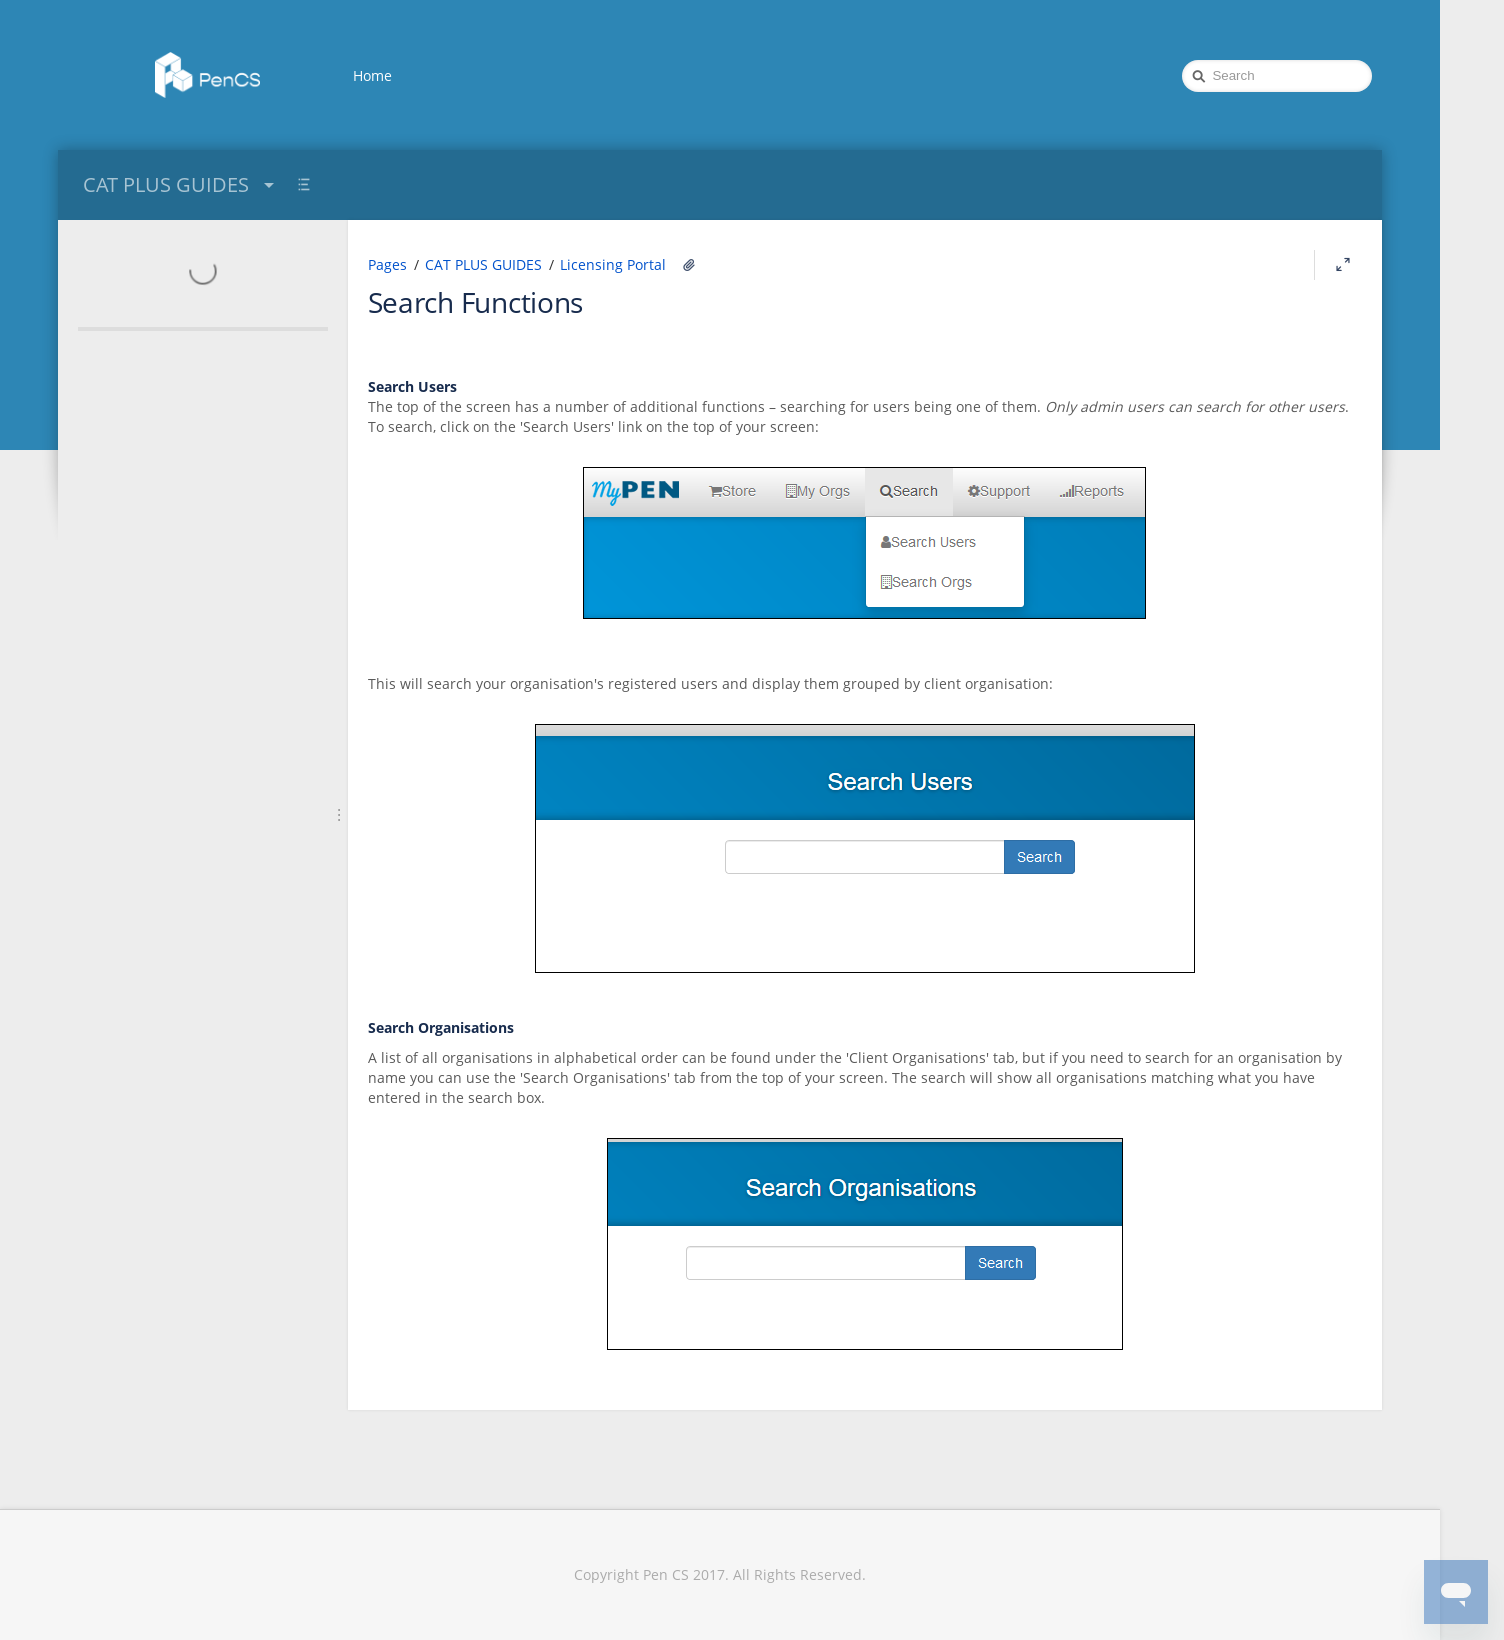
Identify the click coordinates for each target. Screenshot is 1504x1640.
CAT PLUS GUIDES (181, 184)
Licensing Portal (613, 264)
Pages (387, 264)
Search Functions (476, 302)
